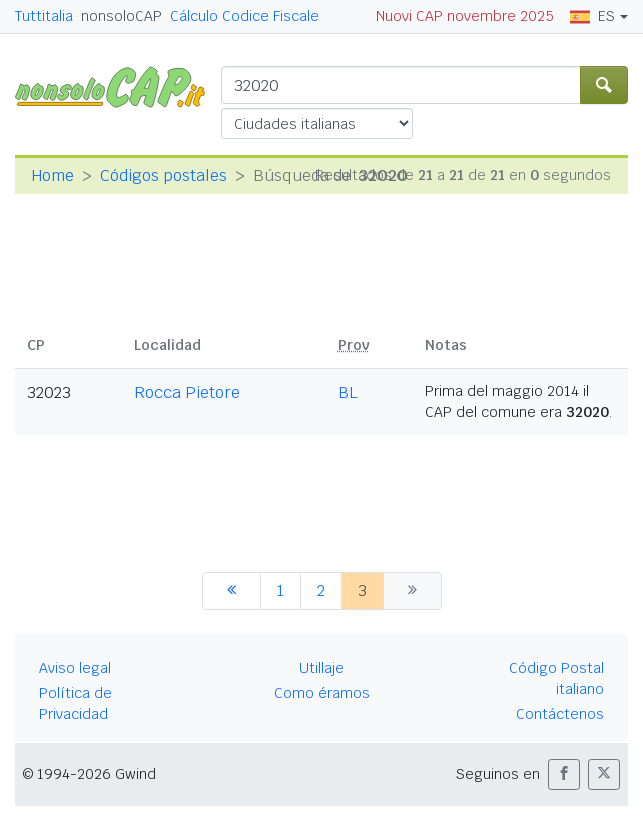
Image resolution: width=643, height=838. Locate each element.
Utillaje (321, 668)
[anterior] (231, 591)
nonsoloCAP (121, 16)
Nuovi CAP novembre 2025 (465, 16)
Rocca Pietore (187, 392)
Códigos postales (163, 175)
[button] (564, 774)
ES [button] (592, 16)
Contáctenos (560, 714)
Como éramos (322, 693)
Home (52, 175)
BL (348, 392)
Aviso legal (75, 668)
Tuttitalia (44, 16)
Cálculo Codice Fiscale (244, 16)
